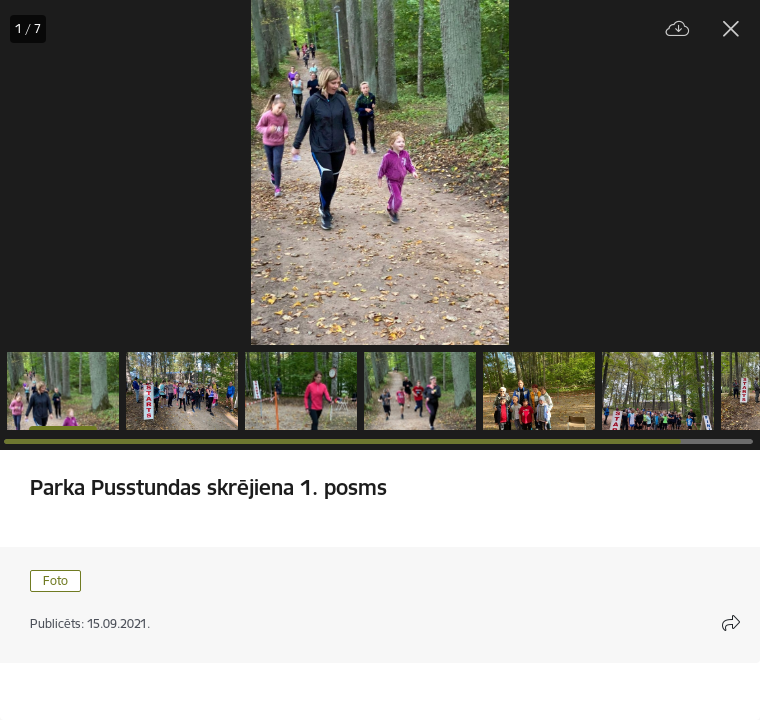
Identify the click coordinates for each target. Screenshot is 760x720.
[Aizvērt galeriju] (731, 29)
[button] (63, 391)
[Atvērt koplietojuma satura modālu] (731, 623)
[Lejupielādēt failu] (678, 29)
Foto (55, 580)
